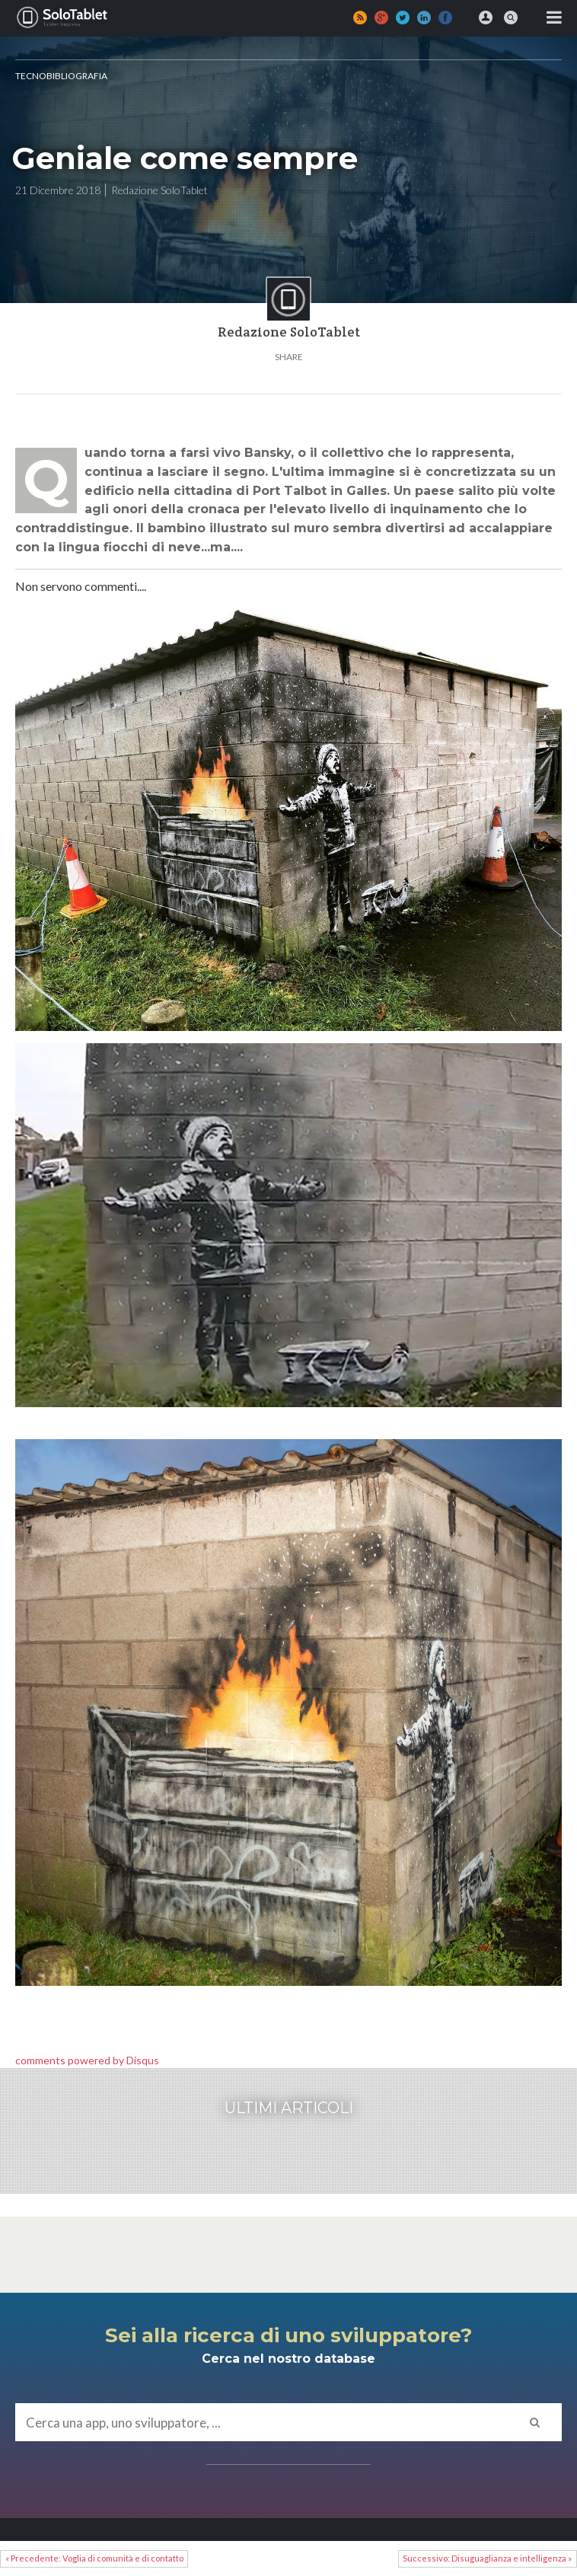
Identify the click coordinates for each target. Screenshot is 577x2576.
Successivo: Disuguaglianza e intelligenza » (487, 2558)
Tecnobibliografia (61, 75)
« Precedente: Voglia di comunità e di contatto (94, 2558)
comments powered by (87, 2060)
